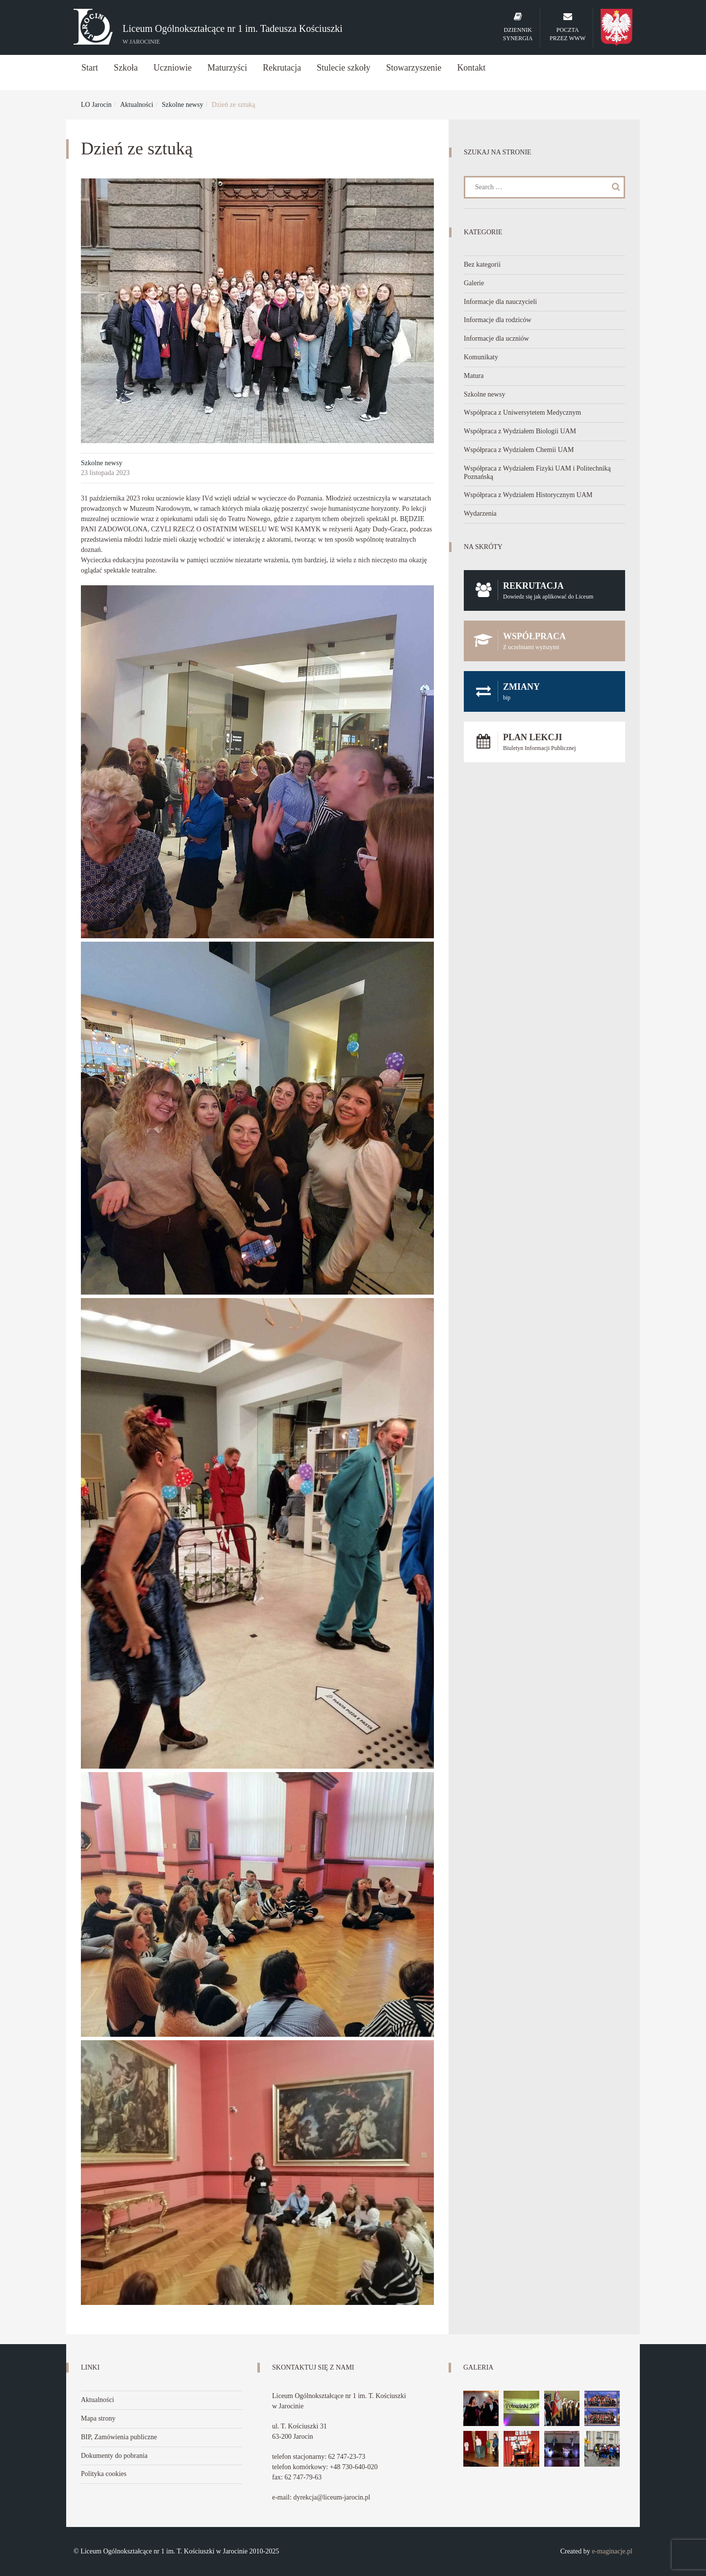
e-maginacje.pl (612, 2551)
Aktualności (136, 104)
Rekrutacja (282, 68)
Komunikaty (481, 357)
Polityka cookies (103, 2473)
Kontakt (471, 68)
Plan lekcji (544, 741)
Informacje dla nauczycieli (500, 301)
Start (89, 68)
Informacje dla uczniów (496, 338)
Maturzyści (227, 68)
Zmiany (544, 691)
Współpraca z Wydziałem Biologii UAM (520, 431)
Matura (473, 375)
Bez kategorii (482, 264)
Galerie (474, 283)
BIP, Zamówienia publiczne (119, 2437)
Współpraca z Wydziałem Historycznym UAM (528, 495)
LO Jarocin (96, 104)
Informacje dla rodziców (497, 320)
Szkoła (126, 68)
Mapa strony (98, 2418)
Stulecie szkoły (343, 68)
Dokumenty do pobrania (114, 2455)
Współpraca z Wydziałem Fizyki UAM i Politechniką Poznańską (537, 472)
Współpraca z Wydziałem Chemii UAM (519, 449)
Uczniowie (172, 68)
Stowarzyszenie (413, 68)
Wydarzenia (480, 513)
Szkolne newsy (182, 104)
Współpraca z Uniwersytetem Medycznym (522, 412)
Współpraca (544, 640)
